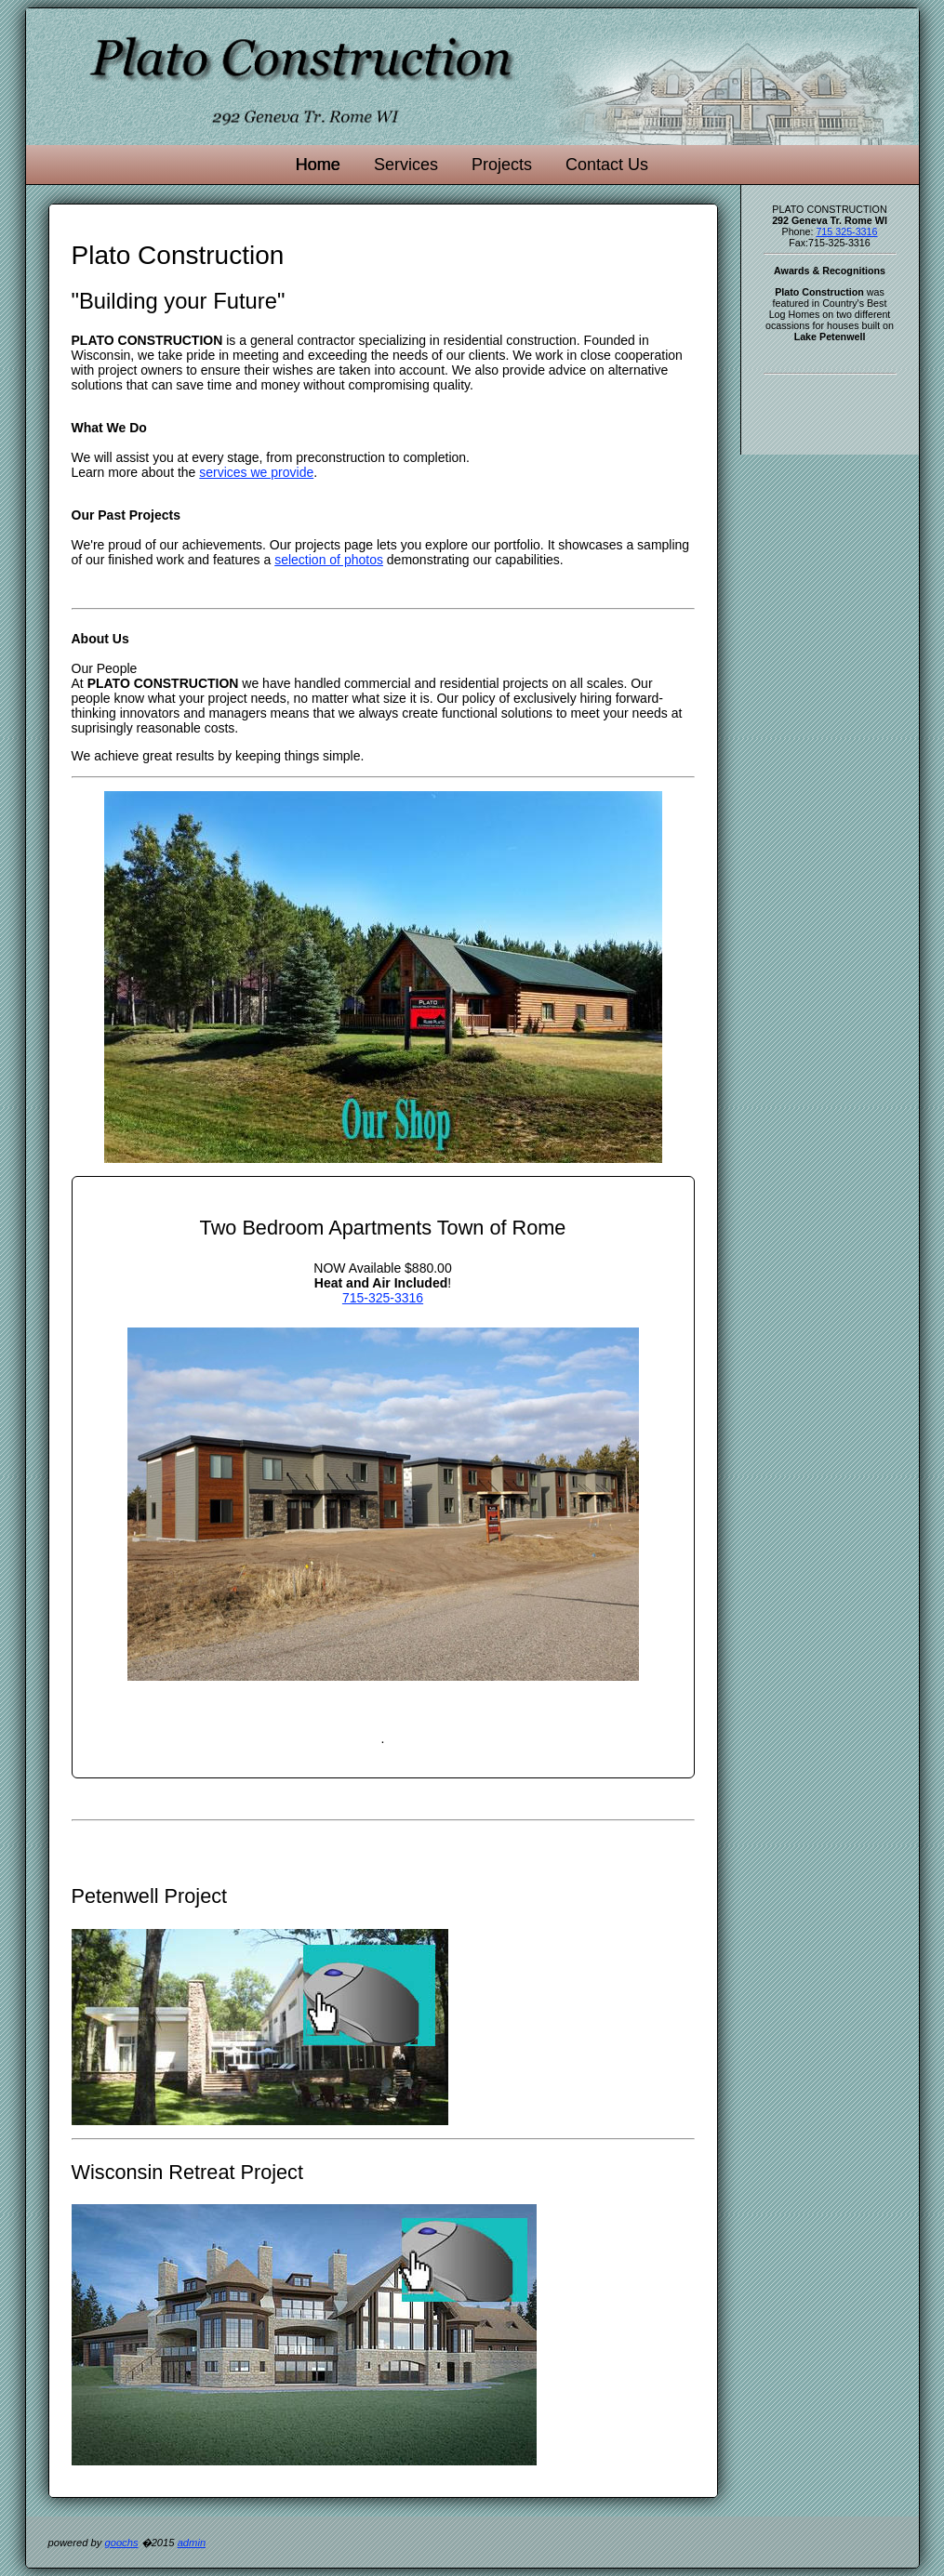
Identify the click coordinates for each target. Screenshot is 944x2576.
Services (406, 164)
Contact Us (606, 164)
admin (192, 2542)
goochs (121, 2542)
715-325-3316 (382, 1297)
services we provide (256, 472)
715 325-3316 (846, 231)
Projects (502, 164)
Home (318, 164)
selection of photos (328, 559)
